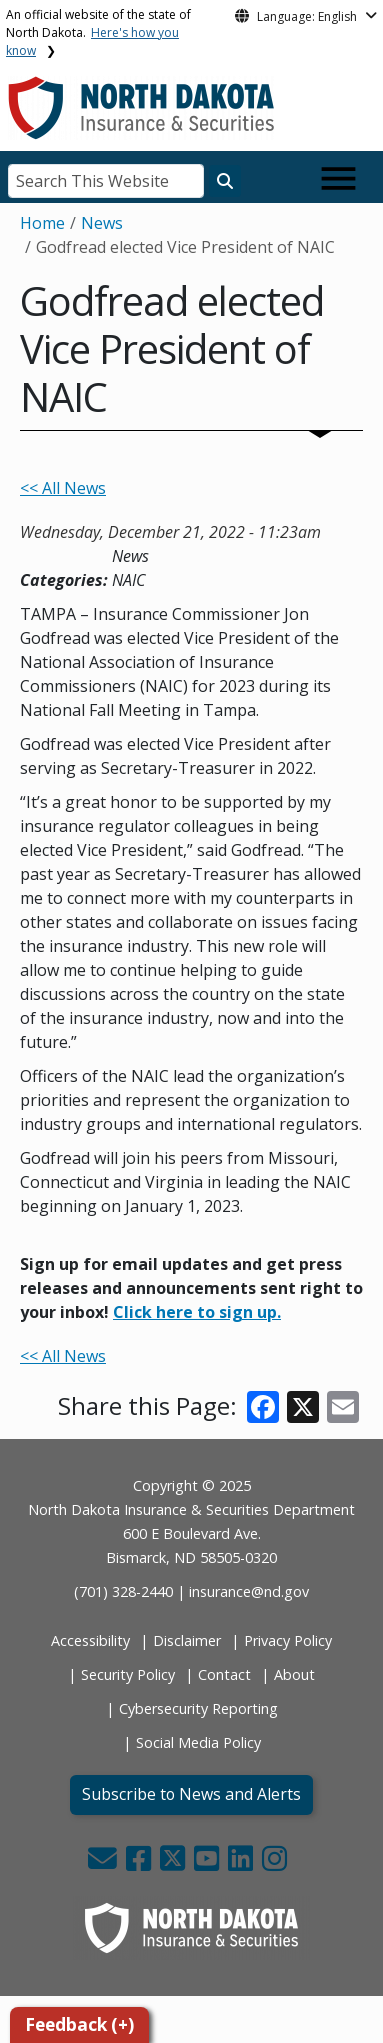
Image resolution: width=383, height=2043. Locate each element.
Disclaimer (187, 1640)
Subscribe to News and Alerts (191, 1794)
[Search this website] (225, 181)
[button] (104, 1863)
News (102, 223)
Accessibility (90, 1640)
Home (42, 223)
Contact (224, 1674)
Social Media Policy (198, 1742)
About (294, 1674)
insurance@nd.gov (249, 1591)
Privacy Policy (288, 1640)
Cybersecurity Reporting (198, 1708)
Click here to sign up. (197, 1312)
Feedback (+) (79, 2024)
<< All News (63, 488)
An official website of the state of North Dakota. (98, 32)
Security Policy (128, 1674)
